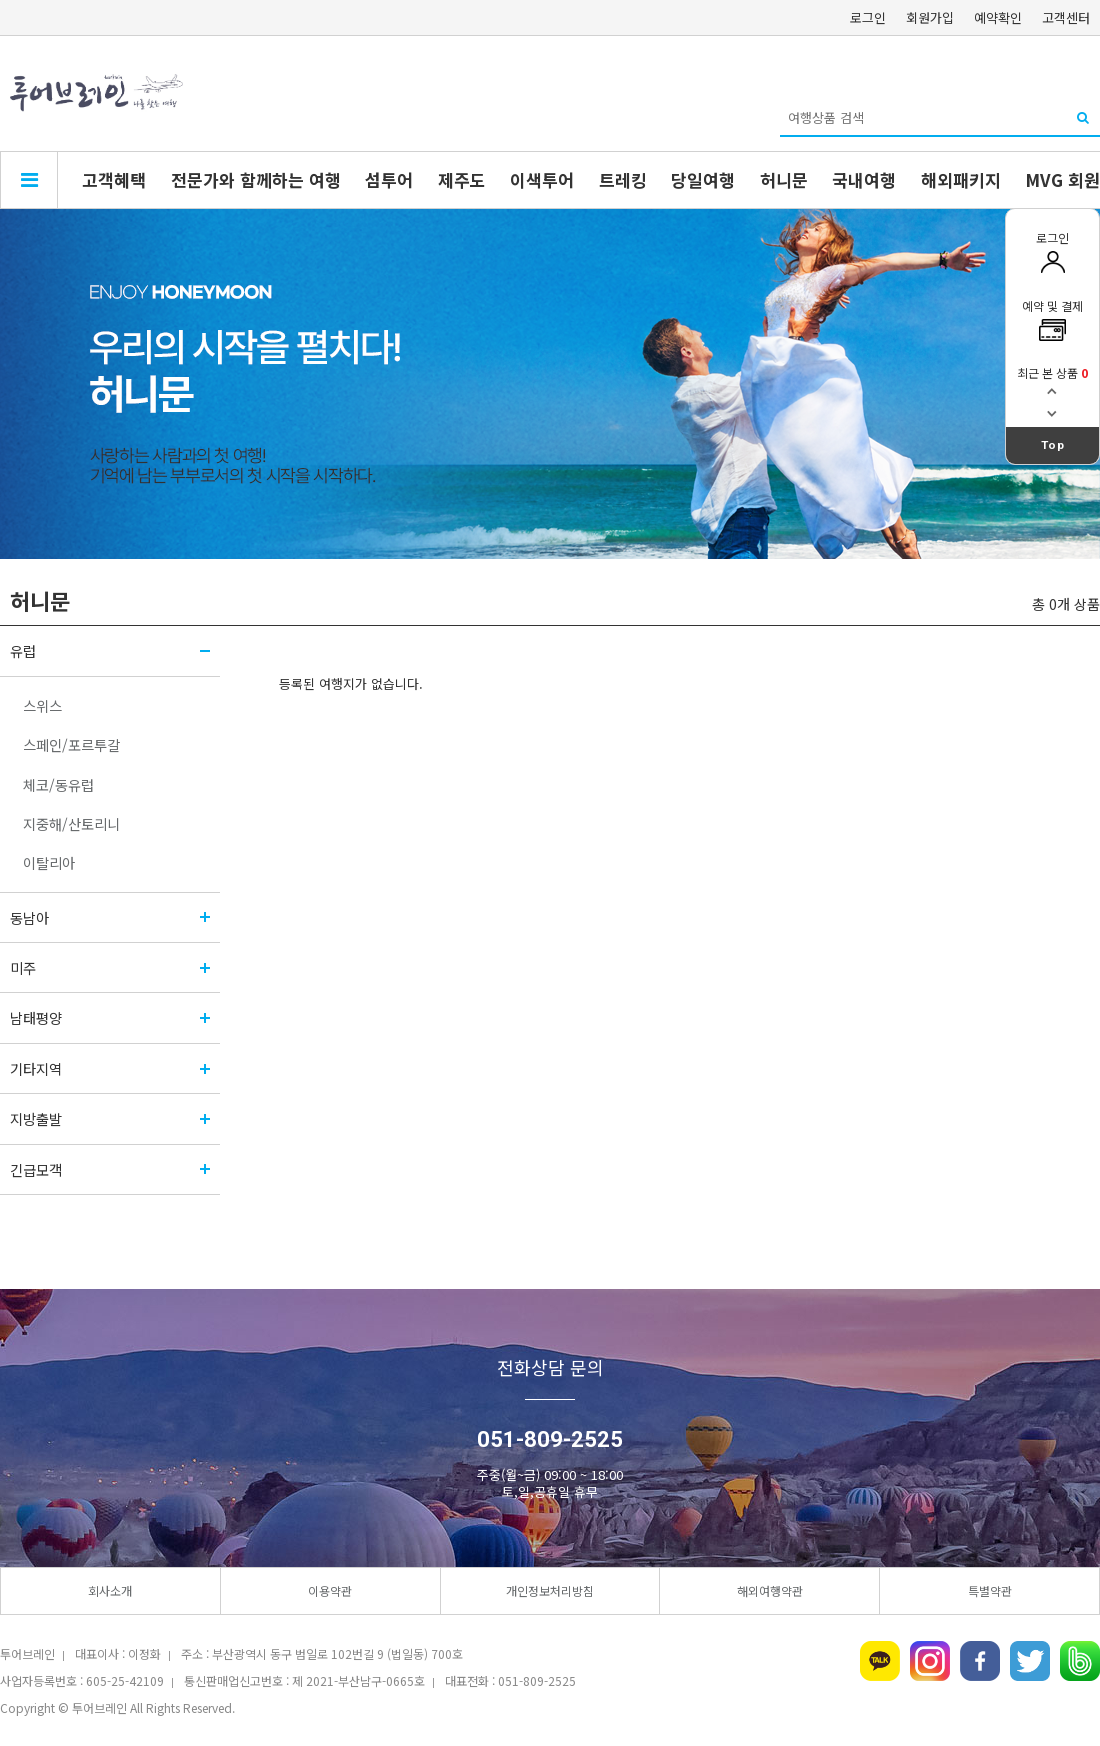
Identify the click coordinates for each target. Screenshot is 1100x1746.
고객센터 (1066, 17)
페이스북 (980, 1661)
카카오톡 (880, 1661)
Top (1053, 445)
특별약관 (990, 1590)
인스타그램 (930, 1661)
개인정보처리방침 (550, 1590)
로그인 (868, 17)
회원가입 (930, 17)
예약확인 (998, 17)
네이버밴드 (1080, 1661)
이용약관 (330, 1590)
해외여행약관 (770, 1590)
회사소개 (110, 1590)
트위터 (1030, 1661)
